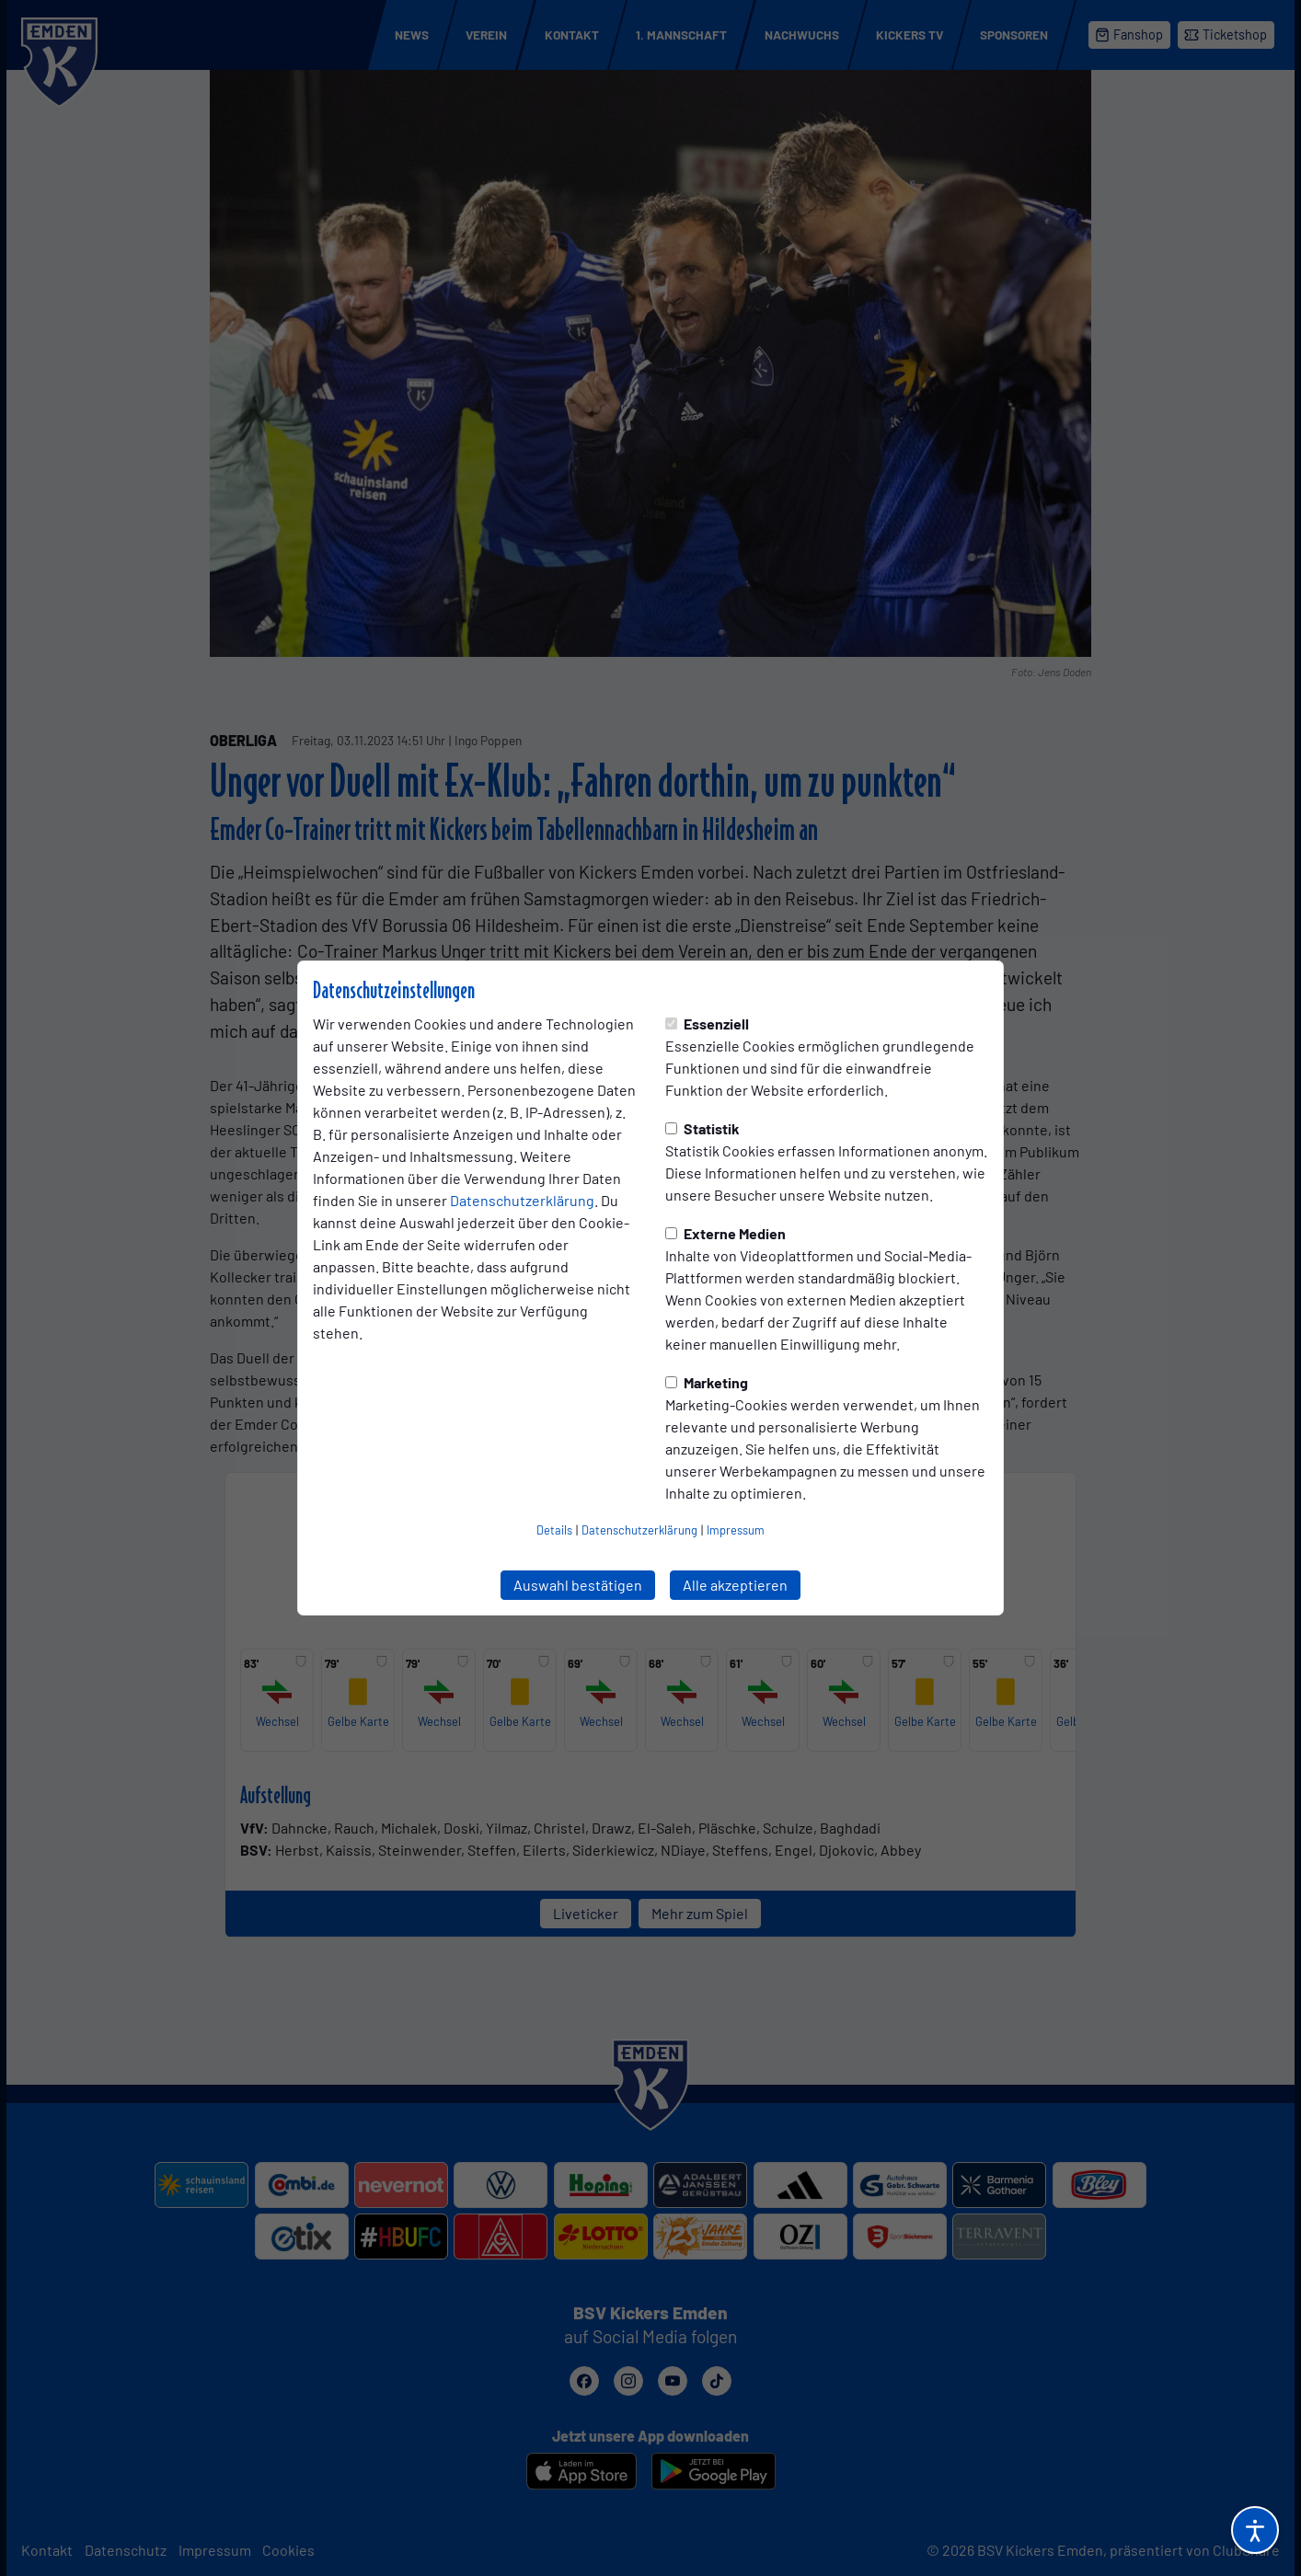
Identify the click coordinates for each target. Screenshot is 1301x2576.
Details (554, 1530)
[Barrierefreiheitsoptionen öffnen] (1255, 2530)
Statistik (702, 1128)
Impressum (736, 1530)
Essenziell (707, 1023)
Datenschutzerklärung (522, 1200)
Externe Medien (725, 1233)
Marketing (706, 1382)
